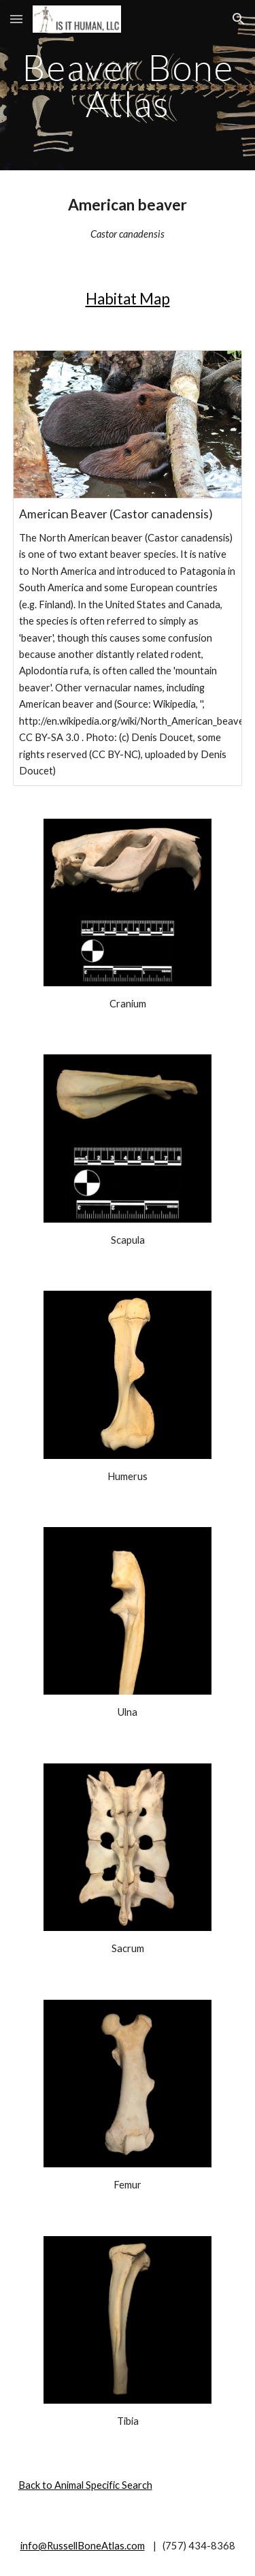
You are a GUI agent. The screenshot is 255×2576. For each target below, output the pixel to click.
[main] (128, 85)
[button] (16, 18)
